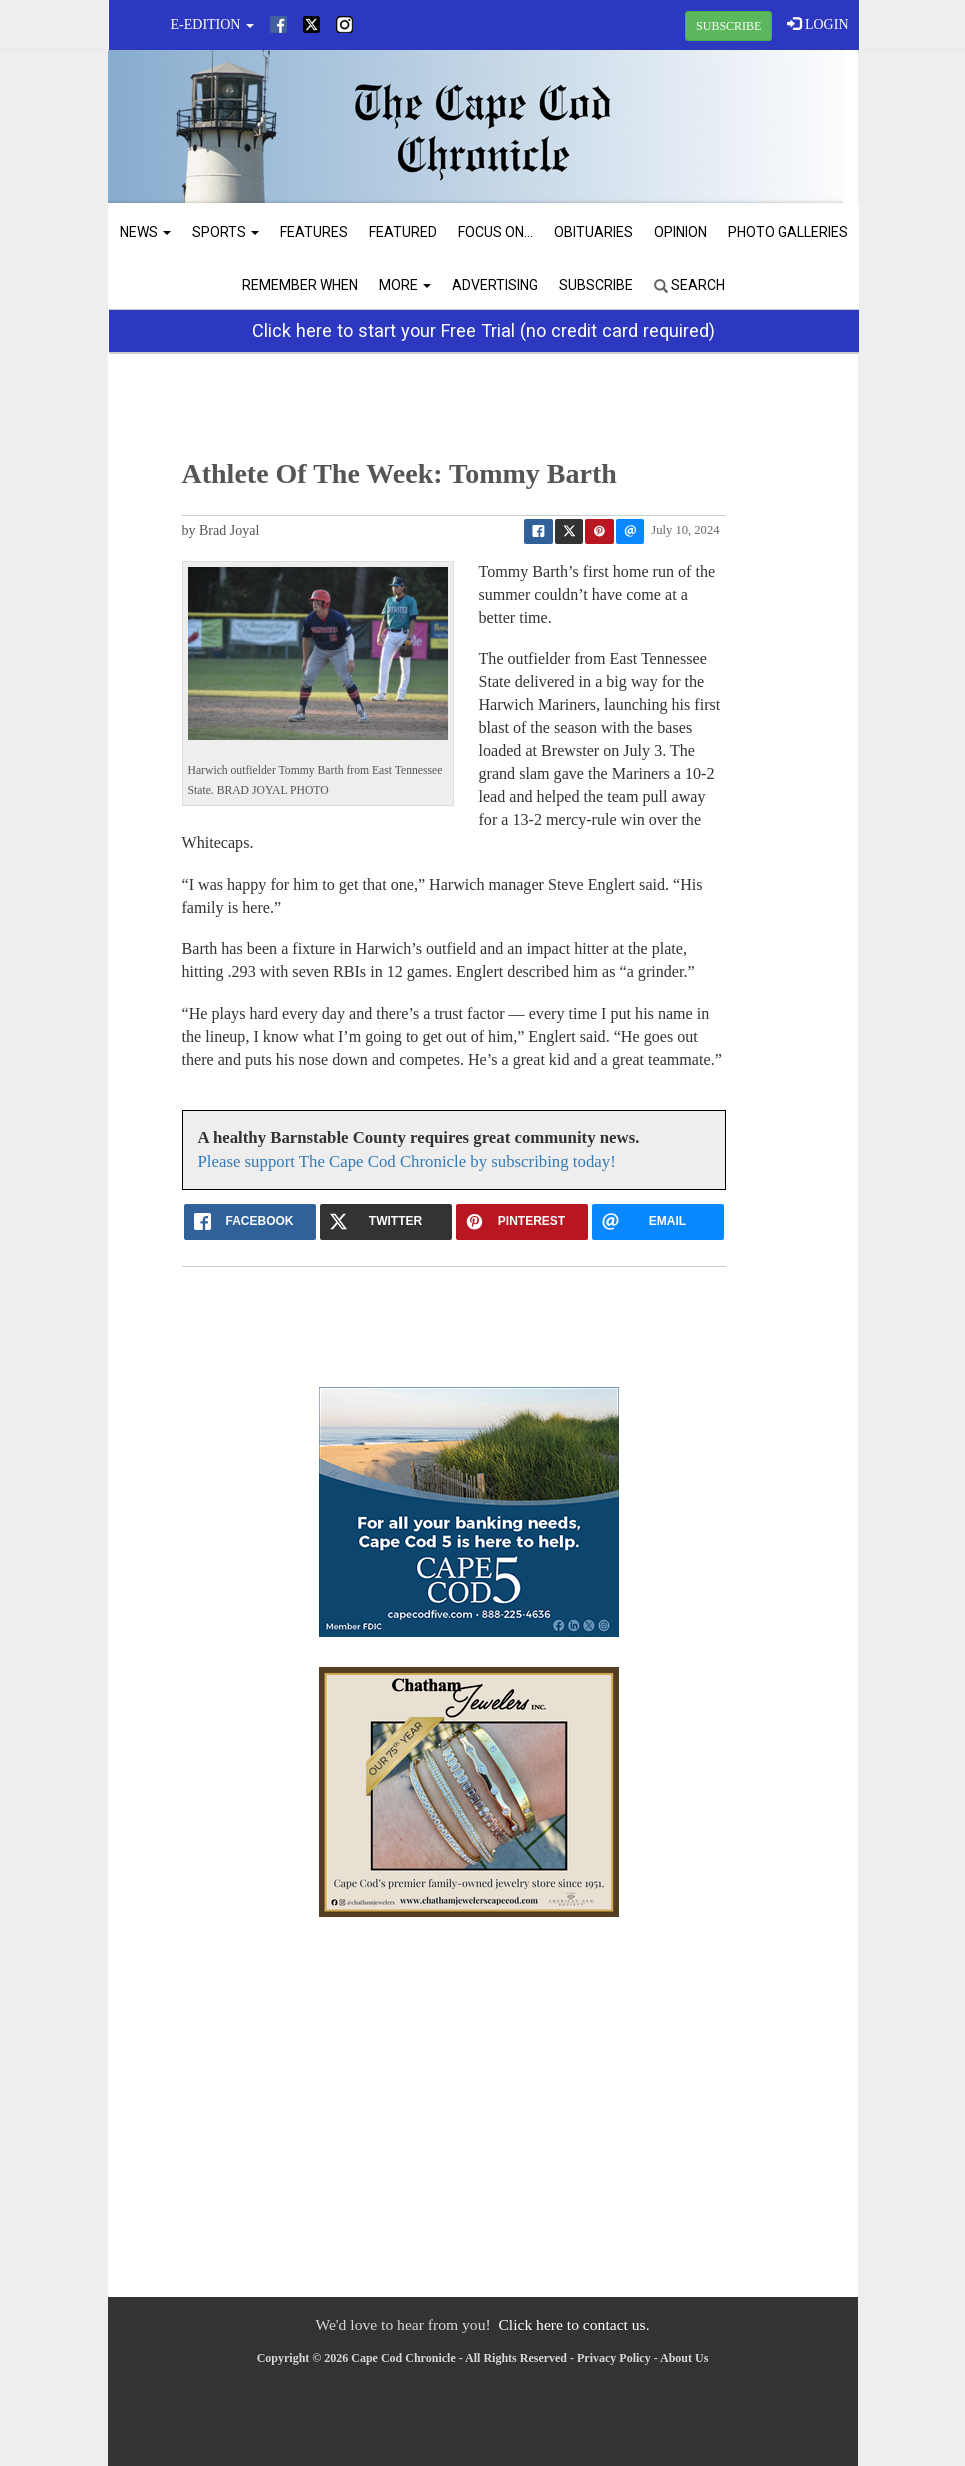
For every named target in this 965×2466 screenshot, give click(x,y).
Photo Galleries (788, 232)
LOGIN (817, 24)
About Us (684, 2358)
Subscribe (596, 285)
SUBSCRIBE (728, 26)
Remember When (300, 285)
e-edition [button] (212, 24)
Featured (403, 232)
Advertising (495, 285)
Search (689, 285)
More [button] (405, 285)
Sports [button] (225, 232)
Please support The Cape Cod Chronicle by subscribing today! (407, 1161)
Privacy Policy (614, 2358)
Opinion (680, 232)
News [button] (145, 232)
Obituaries (593, 232)
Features (314, 232)
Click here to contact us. (573, 2324)
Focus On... (495, 232)
